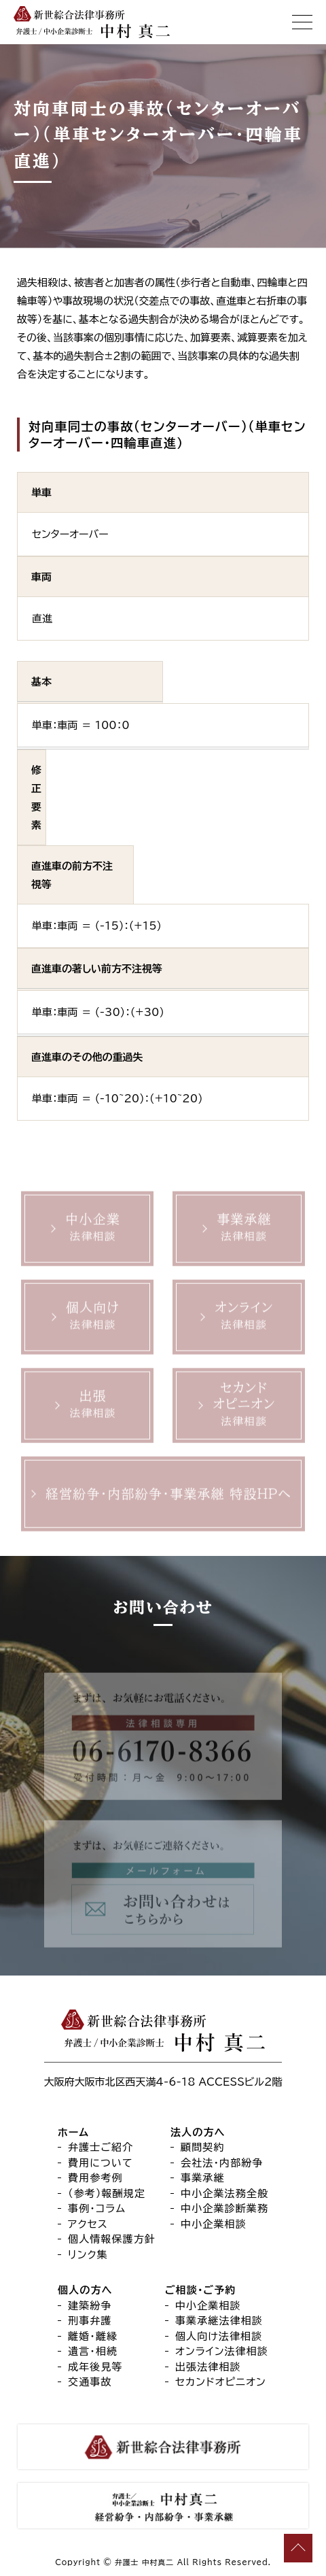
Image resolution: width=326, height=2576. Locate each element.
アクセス (88, 2224)
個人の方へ (85, 2290)
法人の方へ (197, 2132)
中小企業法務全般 (224, 2193)
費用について (100, 2163)
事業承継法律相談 (219, 2321)
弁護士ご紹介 (100, 2147)
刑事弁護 (90, 2321)
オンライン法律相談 (221, 2351)
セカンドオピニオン (220, 2382)
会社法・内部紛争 (222, 2163)
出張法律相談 (208, 2367)
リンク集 (88, 2255)
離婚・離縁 (92, 2336)
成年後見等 (95, 2367)
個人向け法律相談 (218, 2336)
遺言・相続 (92, 2351)
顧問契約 (203, 2147)
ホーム (73, 2132)
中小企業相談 (214, 2224)
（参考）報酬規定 (106, 2193)
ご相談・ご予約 (200, 2290)
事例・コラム (97, 2208)
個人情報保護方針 (112, 2239)
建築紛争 (90, 2306)
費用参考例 (95, 2178)
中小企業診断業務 (224, 2208)
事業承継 (203, 2178)
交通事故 (90, 2382)
